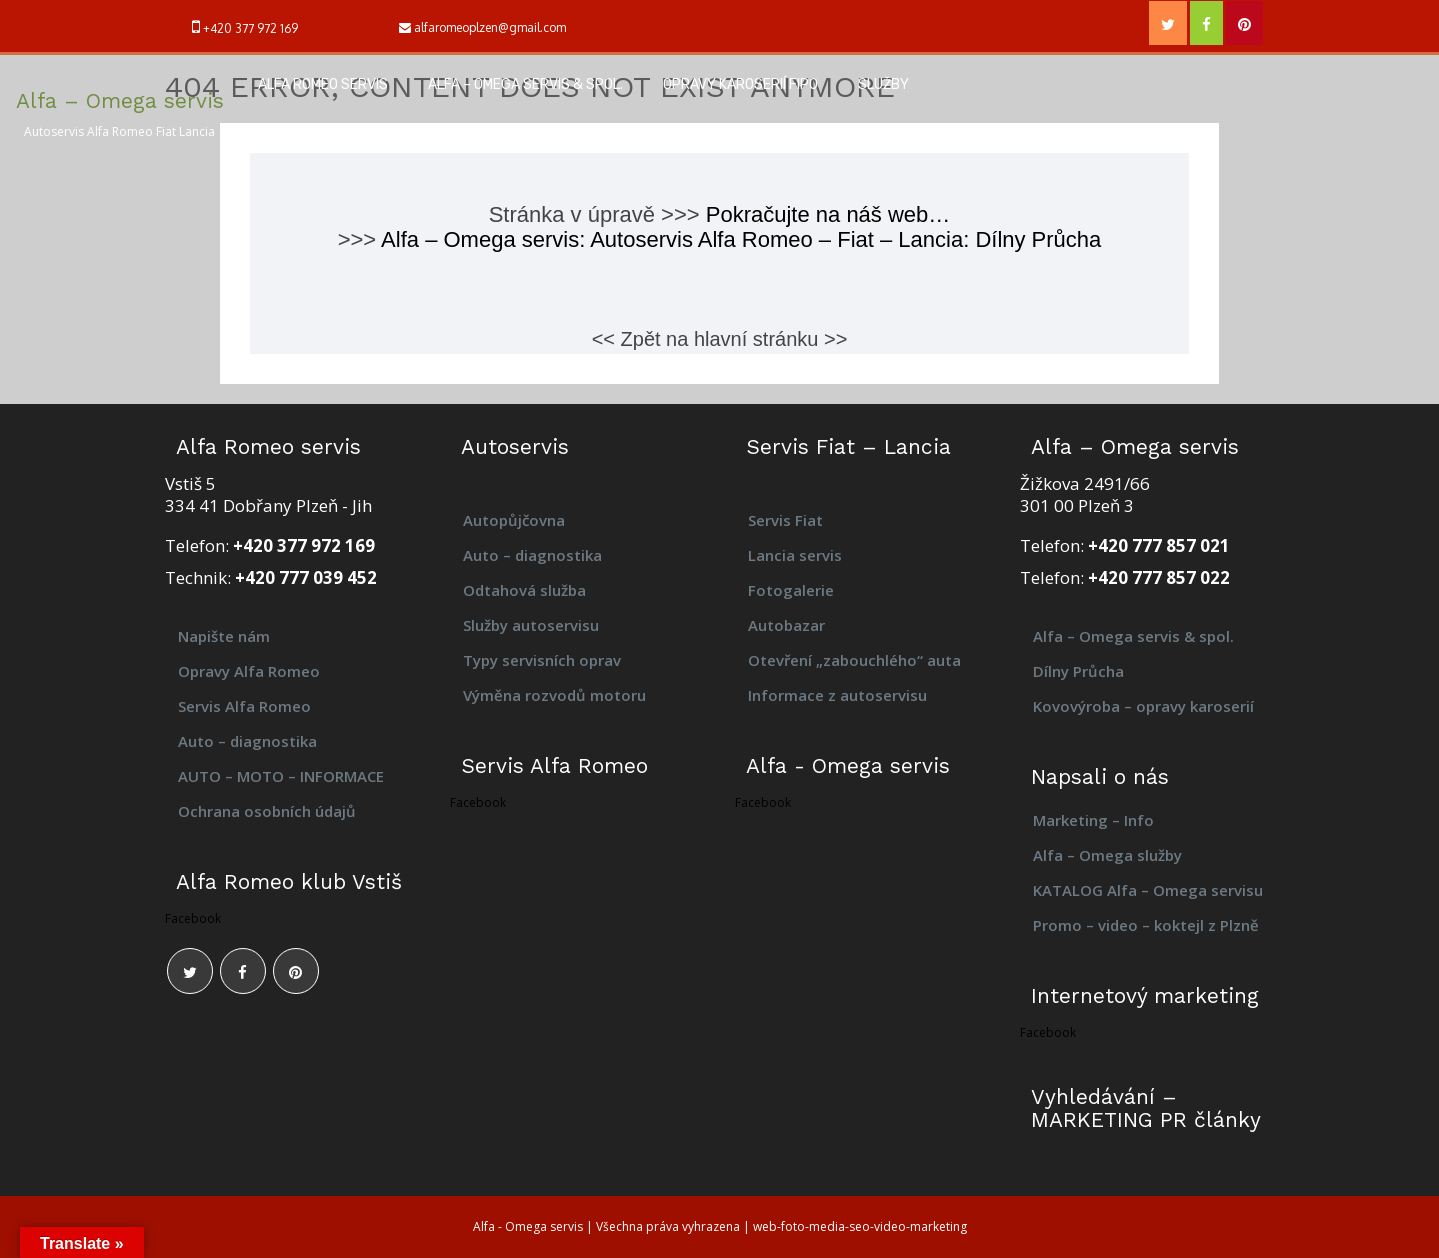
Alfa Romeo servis (323, 84)
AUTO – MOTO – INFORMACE (281, 776)
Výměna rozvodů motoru (554, 695)
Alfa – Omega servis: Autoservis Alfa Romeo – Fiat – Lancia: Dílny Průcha (741, 239)
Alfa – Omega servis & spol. (525, 84)
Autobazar (786, 625)
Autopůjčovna (514, 520)
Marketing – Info (1093, 820)
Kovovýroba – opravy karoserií (1145, 706)
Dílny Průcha (1078, 671)
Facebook (193, 918)
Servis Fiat (785, 520)
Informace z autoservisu (837, 695)
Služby (883, 84)
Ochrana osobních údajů (267, 811)
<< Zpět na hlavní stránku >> (720, 339)
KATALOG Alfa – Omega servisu (1148, 890)
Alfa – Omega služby (1107, 855)
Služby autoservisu (531, 625)
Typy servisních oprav (542, 660)
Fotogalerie (791, 590)
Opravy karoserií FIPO (740, 84)
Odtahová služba (524, 590)
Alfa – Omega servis (120, 100)
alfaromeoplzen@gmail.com (490, 27)
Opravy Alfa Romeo (249, 671)
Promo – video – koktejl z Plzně (1146, 925)
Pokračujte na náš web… (828, 214)
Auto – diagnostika (247, 741)
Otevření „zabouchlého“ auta (854, 660)
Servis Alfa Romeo (244, 706)
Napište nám (224, 636)
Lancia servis (795, 555)
